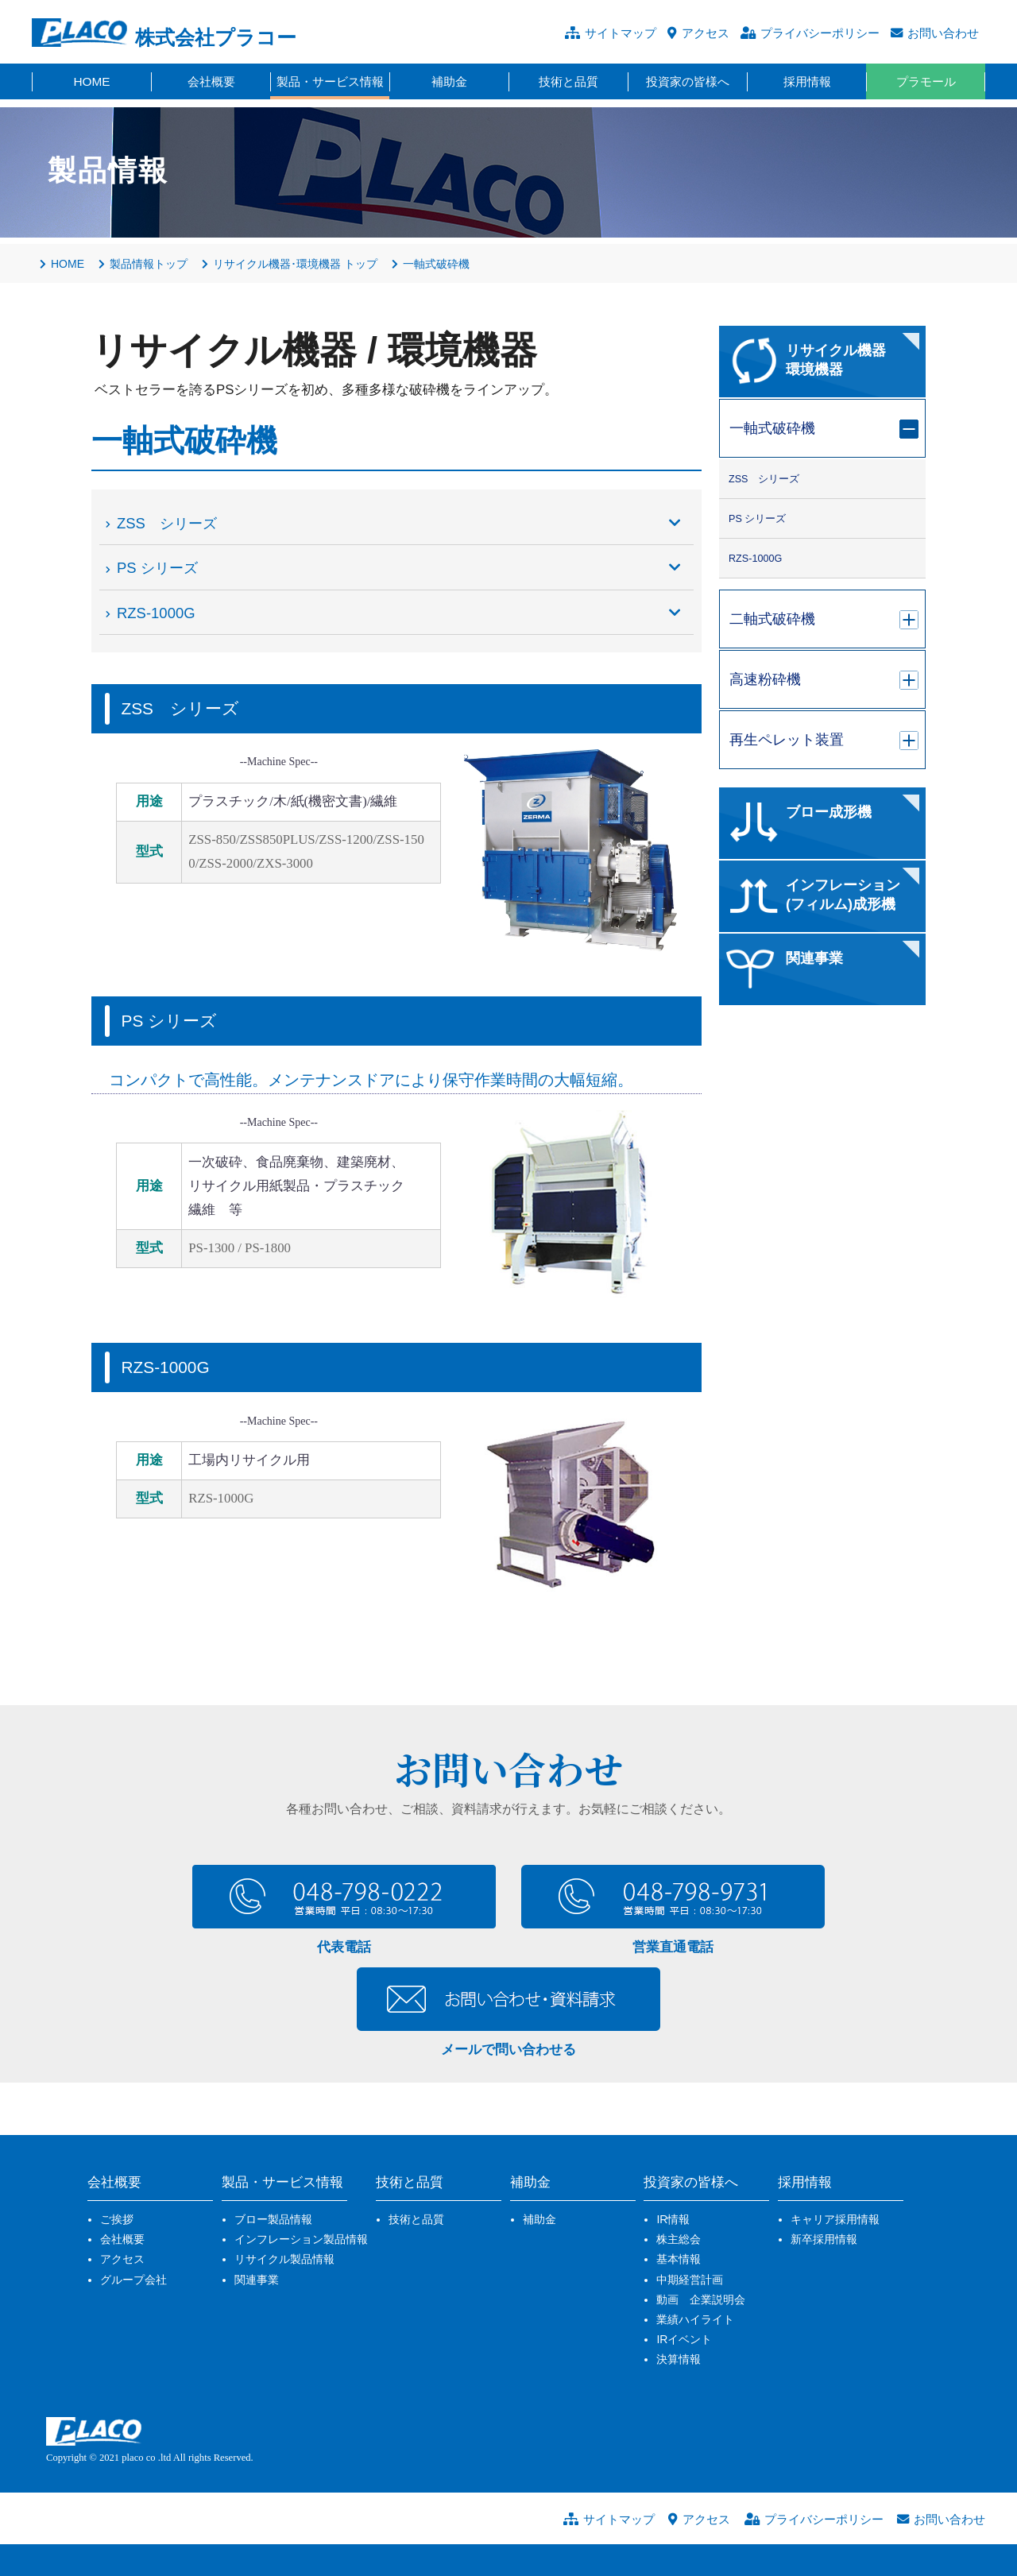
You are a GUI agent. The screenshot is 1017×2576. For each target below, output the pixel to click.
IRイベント (684, 2339)
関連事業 (256, 2279)
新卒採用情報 (824, 2239)
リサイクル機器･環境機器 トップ (289, 263)
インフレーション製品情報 (301, 2239)
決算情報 (678, 2359)
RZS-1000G (400, 613)
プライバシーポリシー (820, 33)
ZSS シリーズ (400, 523)
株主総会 (678, 2239)
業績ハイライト (695, 2319)
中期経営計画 (689, 2279)
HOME (62, 263)
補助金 (539, 2219)
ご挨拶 (116, 2219)
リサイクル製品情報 (284, 2259)
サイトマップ (620, 33)
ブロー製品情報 (273, 2219)
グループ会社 (133, 2279)
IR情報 (673, 2219)
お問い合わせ (943, 33)
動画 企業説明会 (700, 2299)
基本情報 (678, 2259)
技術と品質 (416, 2219)
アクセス (705, 33)
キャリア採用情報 (835, 2219)
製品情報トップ (143, 263)
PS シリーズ (400, 568)
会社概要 (122, 2239)
